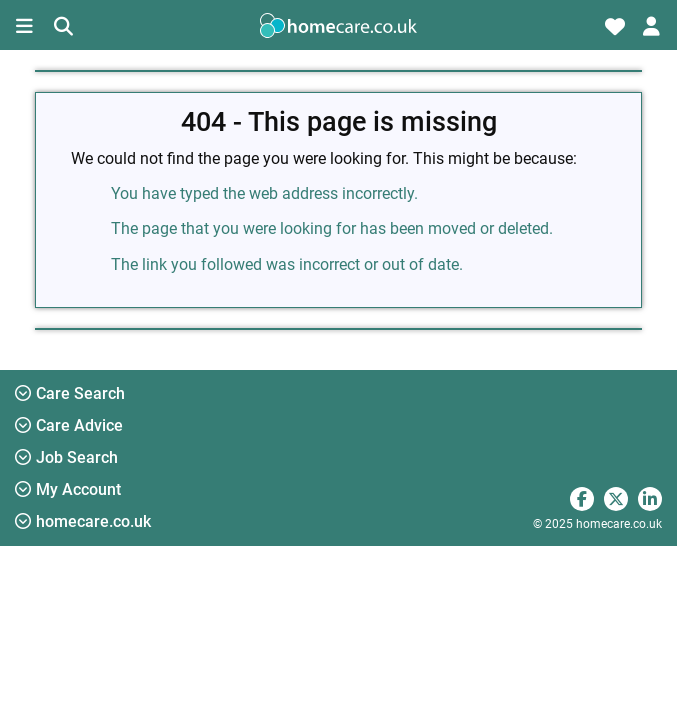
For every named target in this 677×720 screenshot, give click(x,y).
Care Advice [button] (69, 425)
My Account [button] (68, 489)
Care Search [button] (70, 393)
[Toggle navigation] (25, 25)
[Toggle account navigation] (652, 25)
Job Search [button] (66, 457)
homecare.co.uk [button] (83, 521)
